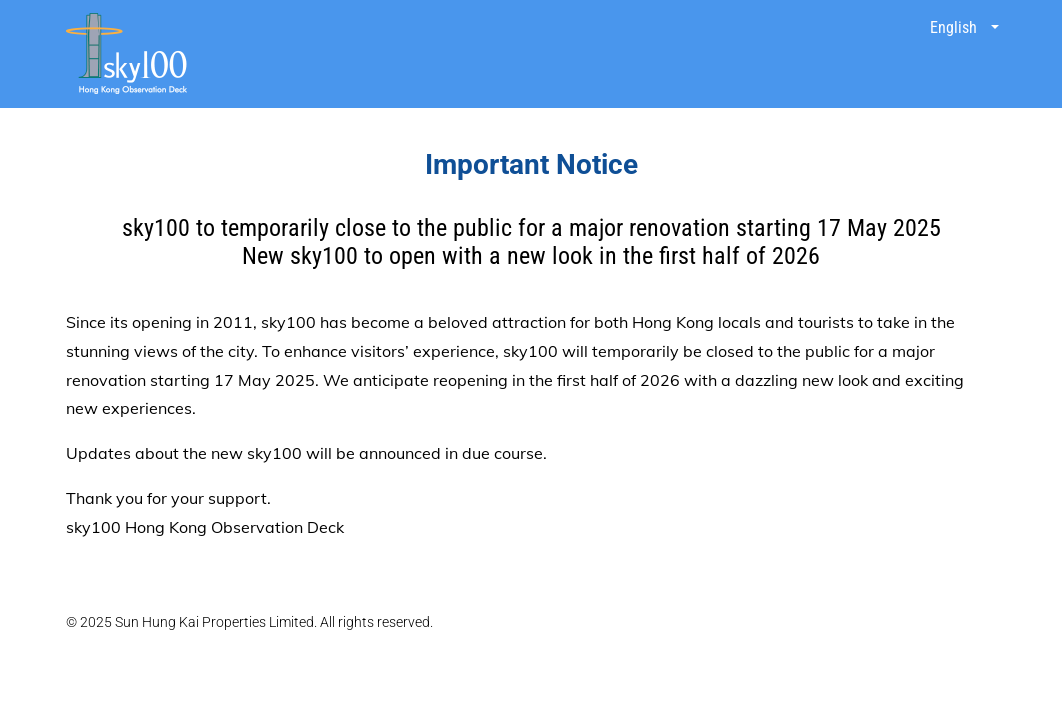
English (955, 27)
